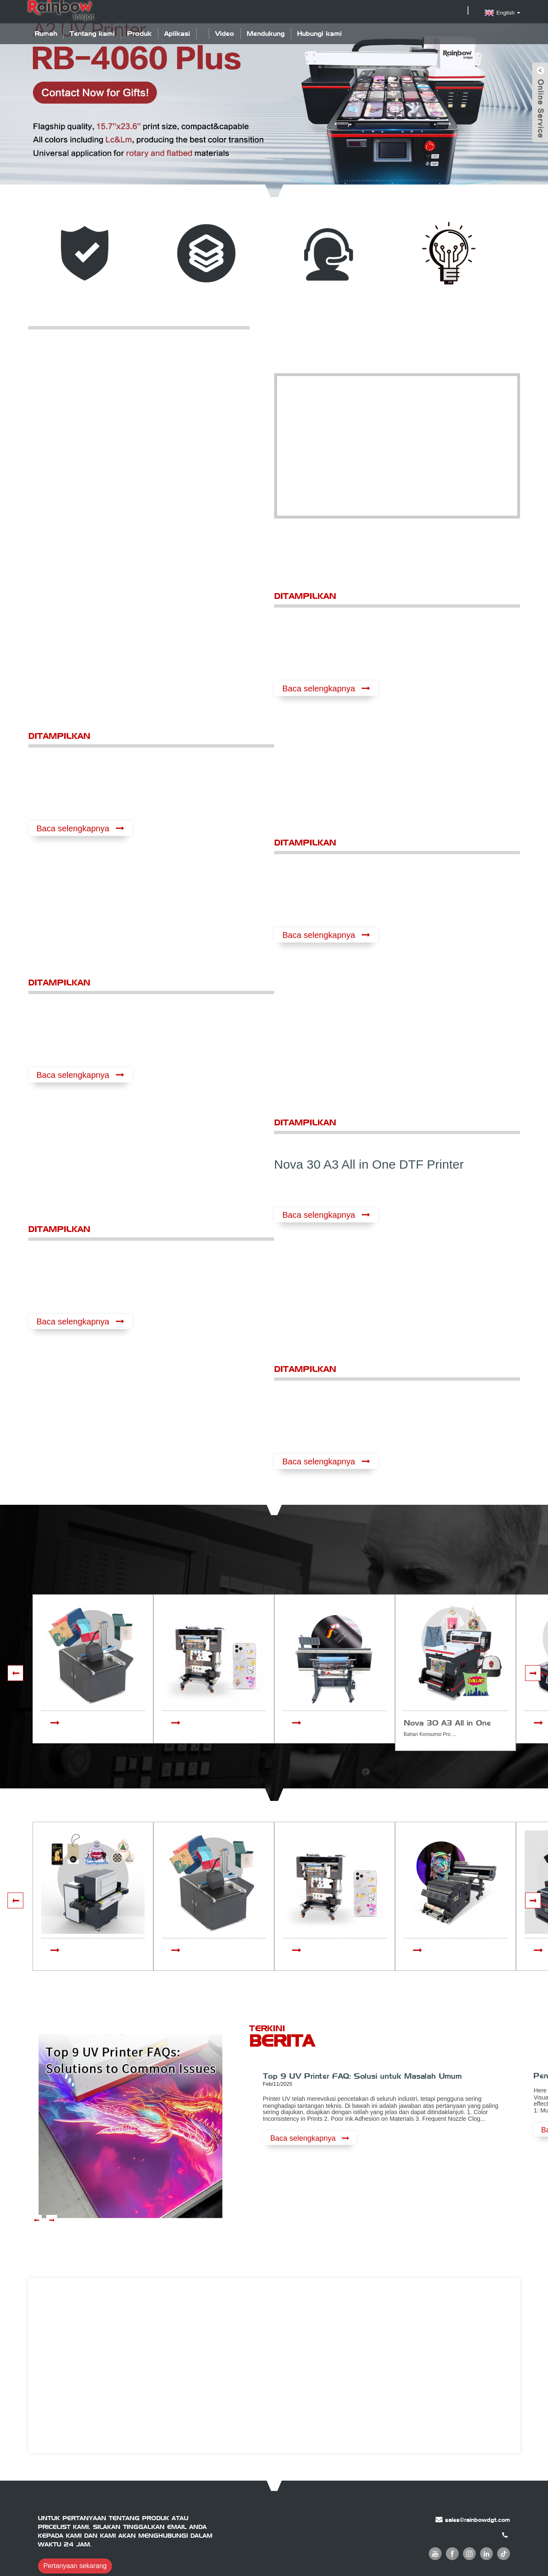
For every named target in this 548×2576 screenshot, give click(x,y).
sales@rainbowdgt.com (477, 2519)
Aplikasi (177, 33)
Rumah (46, 33)
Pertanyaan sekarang (75, 2565)
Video (224, 33)
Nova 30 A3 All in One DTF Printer (369, 1164)
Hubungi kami (319, 33)
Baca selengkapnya (319, 688)
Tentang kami (92, 33)
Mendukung (266, 33)
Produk (139, 33)
